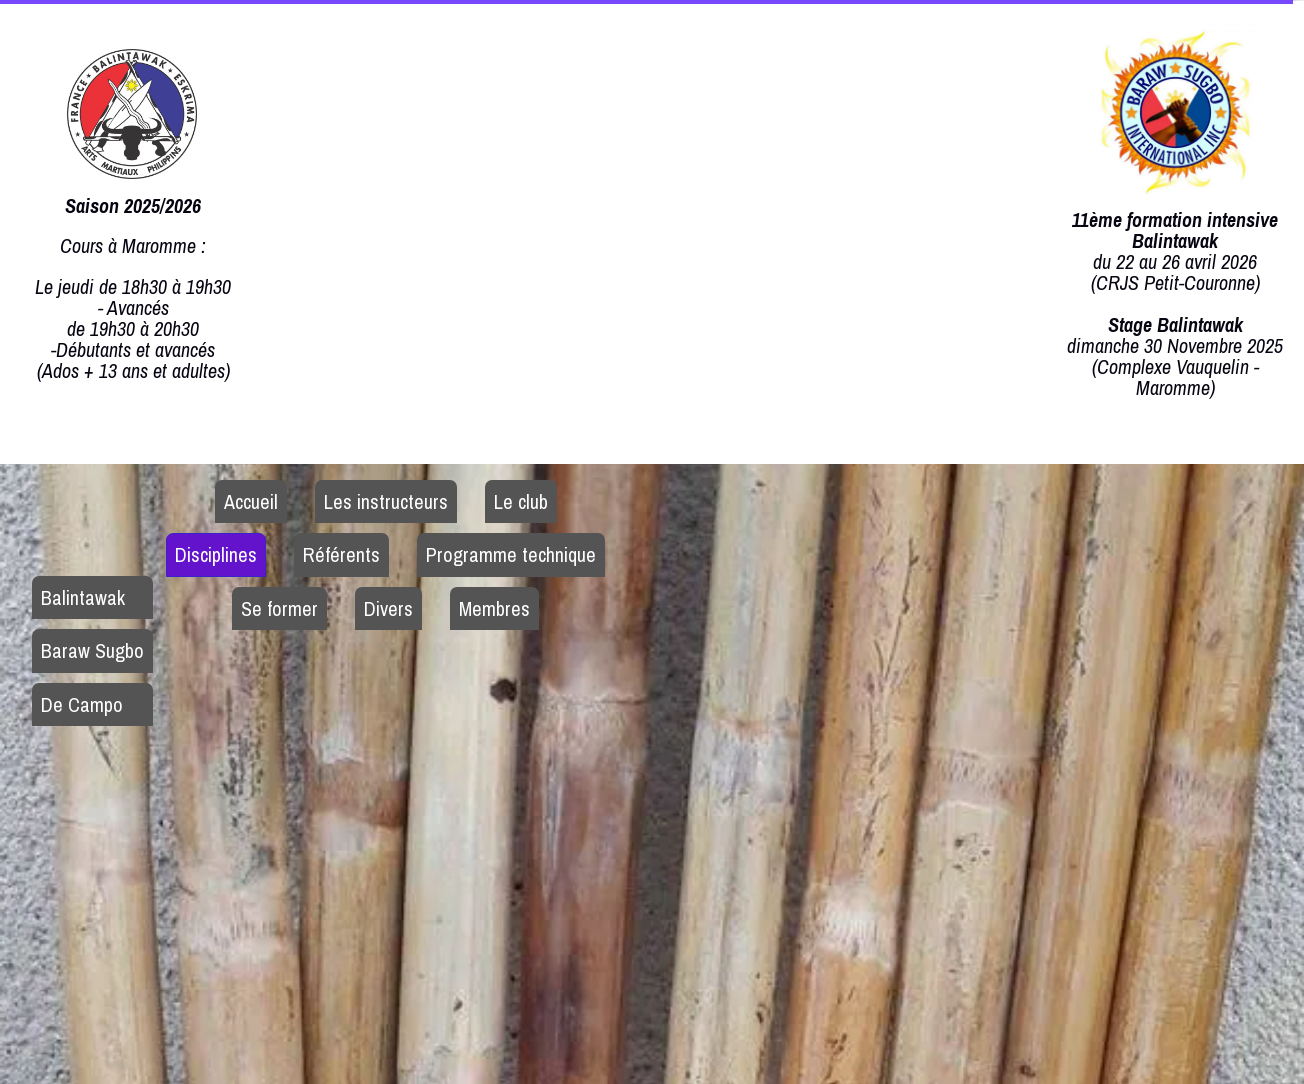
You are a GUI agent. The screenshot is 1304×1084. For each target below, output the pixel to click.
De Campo (82, 704)
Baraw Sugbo (92, 650)
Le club (521, 501)
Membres (494, 608)
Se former (279, 608)
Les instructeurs (386, 501)
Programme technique (511, 554)
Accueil (251, 501)
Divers (388, 608)
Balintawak (83, 597)
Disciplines (216, 554)
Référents (341, 554)
